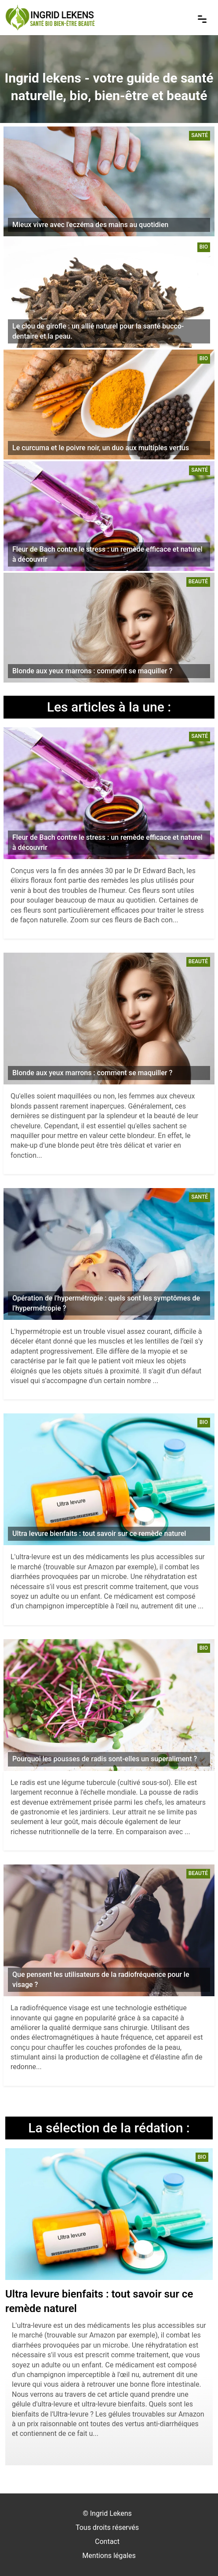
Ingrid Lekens (111, 2513)
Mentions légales (108, 2555)
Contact (107, 2541)
